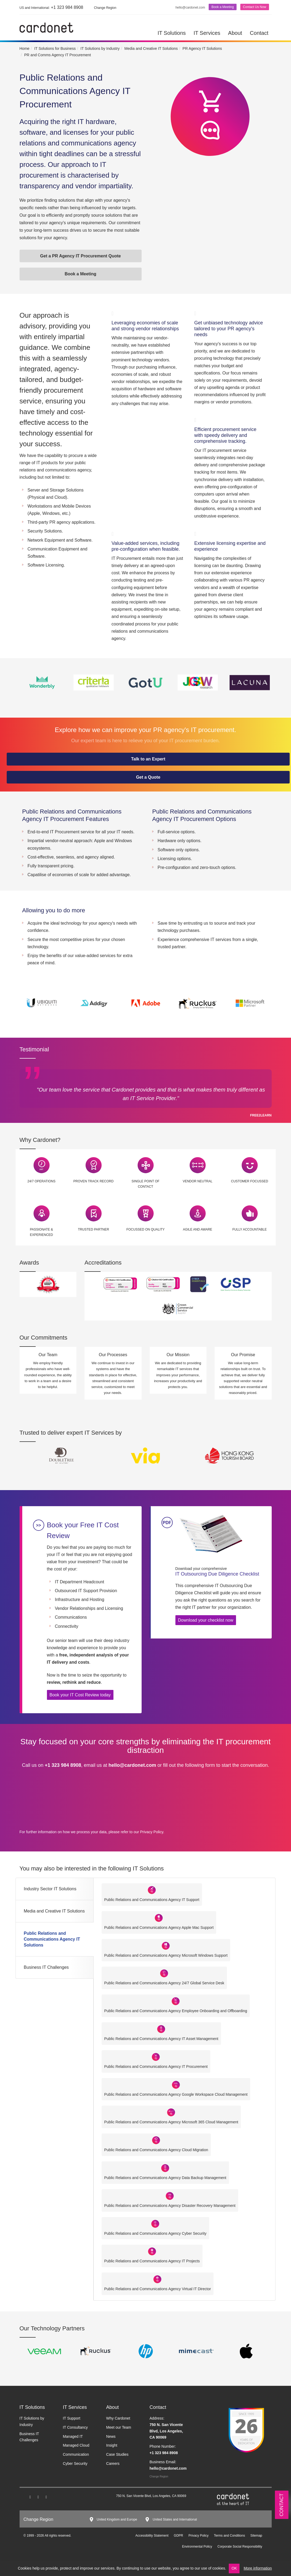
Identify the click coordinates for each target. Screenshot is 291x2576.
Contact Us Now (254, 7)
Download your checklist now (205, 1620)
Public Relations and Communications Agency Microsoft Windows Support (166, 1955)
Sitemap (256, 2535)
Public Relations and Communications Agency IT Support (152, 1900)
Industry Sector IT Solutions (50, 1889)
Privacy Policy (151, 1832)
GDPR (178, 2535)
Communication (76, 2454)
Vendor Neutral (197, 1181)
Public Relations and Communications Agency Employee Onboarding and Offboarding (175, 2011)
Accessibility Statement (151, 2535)
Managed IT (73, 2436)
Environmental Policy (197, 2546)
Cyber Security (75, 2463)
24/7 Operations (41, 1181)
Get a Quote (148, 777)
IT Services (207, 33)
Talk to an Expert (148, 759)
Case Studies (117, 2454)
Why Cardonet (118, 2418)
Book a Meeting (222, 7)
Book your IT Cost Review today (80, 1695)
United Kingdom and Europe (117, 2519)
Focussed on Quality (145, 1229)
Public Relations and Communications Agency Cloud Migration (156, 2150)
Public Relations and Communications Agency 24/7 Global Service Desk (164, 1983)
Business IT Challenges (46, 1967)
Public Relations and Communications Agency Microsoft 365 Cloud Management (171, 2122)
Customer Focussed (249, 1181)
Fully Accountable (249, 1229)
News (111, 2436)
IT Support (71, 2418)
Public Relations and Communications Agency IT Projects (152, 2261)
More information (258, 2568)
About (235, 33)
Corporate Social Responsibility (240, 2546)
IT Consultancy (75, 2427)
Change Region (158, 2476)
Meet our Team (118, 2427)
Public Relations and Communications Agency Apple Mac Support (159, 1927)
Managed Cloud (76, 2445)
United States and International (175, 2519)
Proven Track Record (93, 1181)
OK (234, 2568)
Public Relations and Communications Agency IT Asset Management (161, 2039)
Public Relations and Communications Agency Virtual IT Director (157, 2289)
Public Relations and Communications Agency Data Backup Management (165, 2178)
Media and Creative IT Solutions (54, 1911)
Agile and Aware (197, 1229)
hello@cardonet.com (190, 7)
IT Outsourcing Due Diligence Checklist (219, 1571)
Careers (113, 2463)
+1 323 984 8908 (51, 7)
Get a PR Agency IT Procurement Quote (80, 256)
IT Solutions (171, 33)
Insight (111, 2445)
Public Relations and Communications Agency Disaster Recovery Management (169, 2205)
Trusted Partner (93, 1229)
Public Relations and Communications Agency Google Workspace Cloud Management (176, 2094)
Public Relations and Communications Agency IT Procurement (156, 2066)
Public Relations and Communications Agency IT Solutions (52, 1939)
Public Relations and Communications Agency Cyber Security (155, 2233)
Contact (259, 33)
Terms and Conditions (229, 2535)
